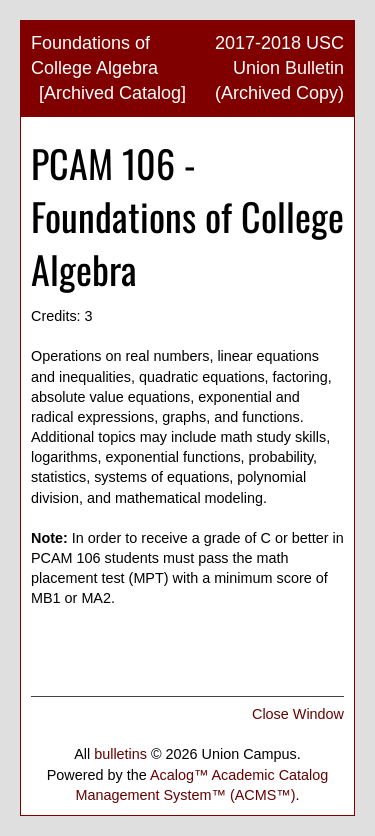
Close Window (298, 714)
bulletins (120, 754)
